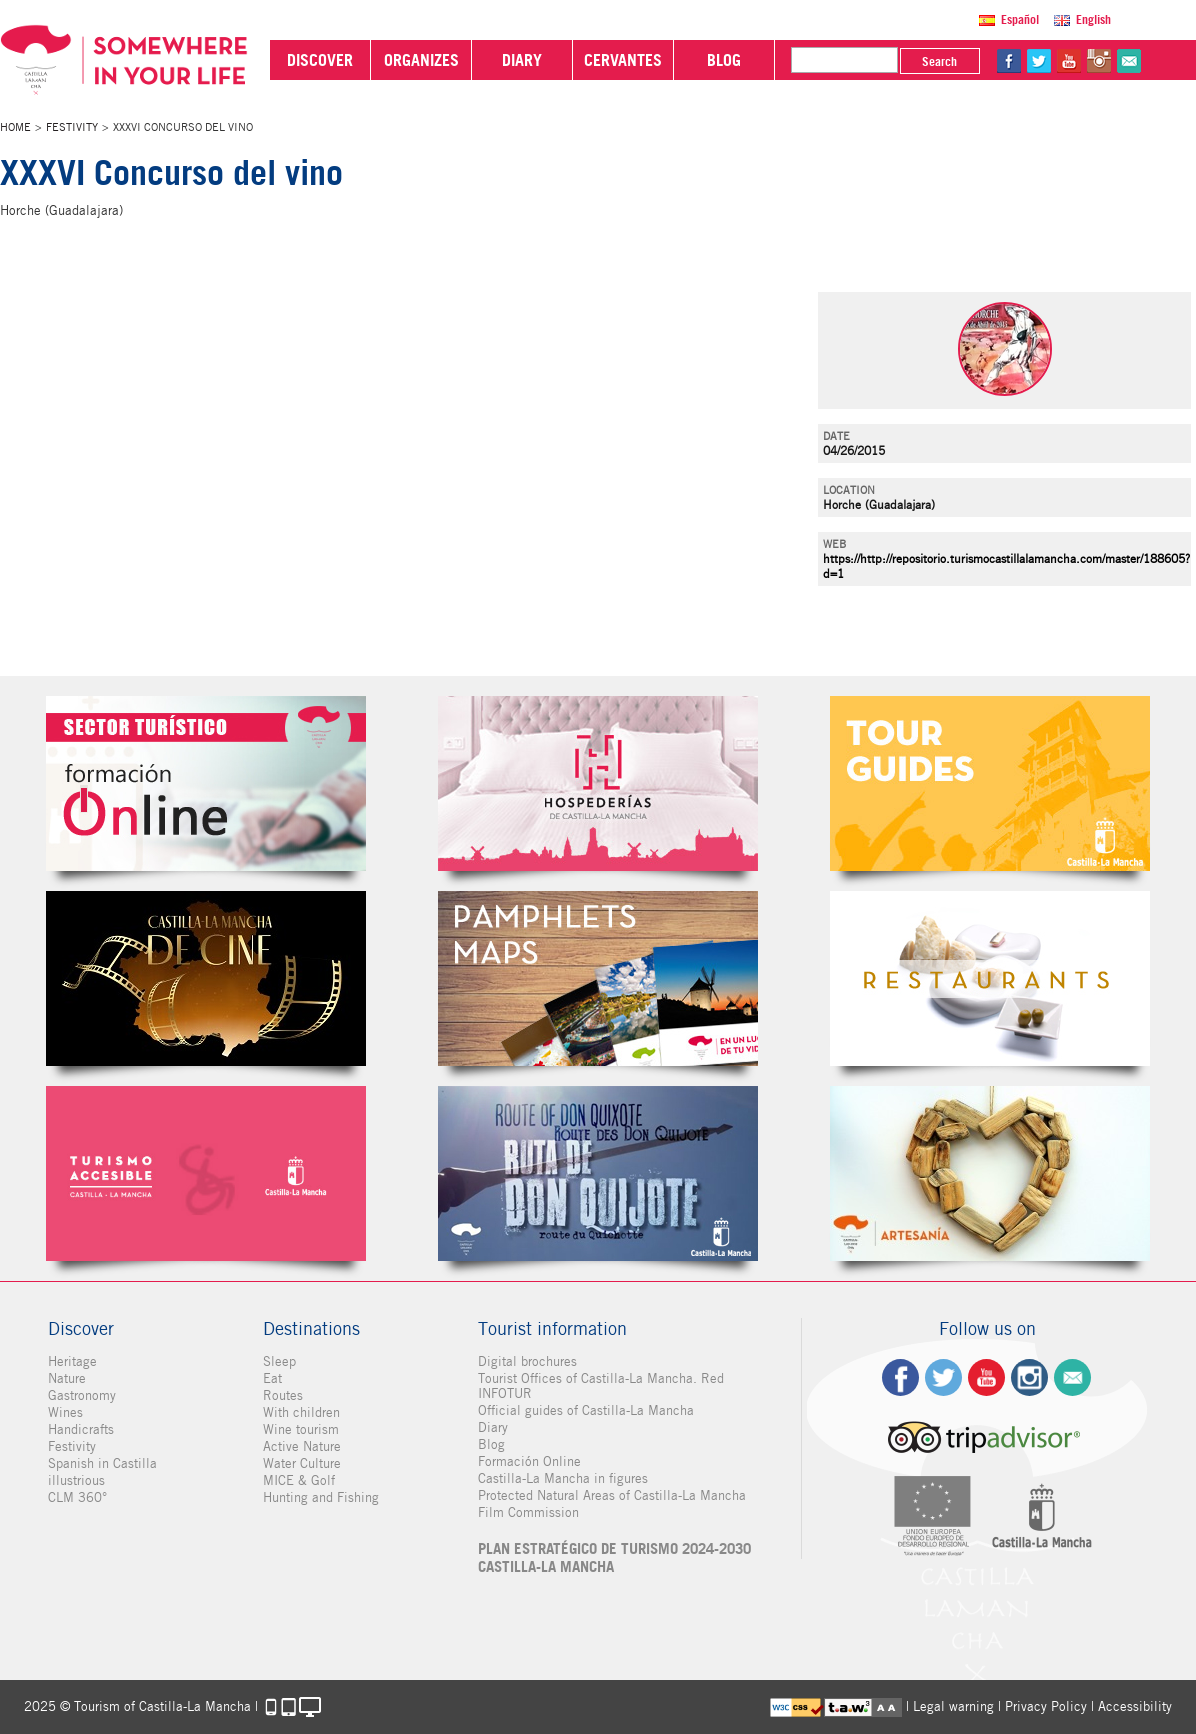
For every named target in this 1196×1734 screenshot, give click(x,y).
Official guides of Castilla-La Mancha (586, 1410)
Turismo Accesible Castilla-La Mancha (206, 1173)
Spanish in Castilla (102, 1463)
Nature (67, 1378)
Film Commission (528, 1512)
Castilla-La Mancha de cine (206, 978)
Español (1020, 19)
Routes (283, 1395)
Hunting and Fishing (321, 1497)
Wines (65, 1412)
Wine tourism (301, 1429)
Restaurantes (990, 978)
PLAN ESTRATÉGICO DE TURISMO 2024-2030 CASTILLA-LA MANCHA (614, 1558)
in (1099, 61)
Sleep (279, 1361)
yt (1069, 61)
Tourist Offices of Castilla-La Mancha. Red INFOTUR (601, 1386)
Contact (1072, 1377)
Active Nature (302, 1446)
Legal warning (953, 1706)
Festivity (72, 127)
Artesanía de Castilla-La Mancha (990, 1173)
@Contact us (1129, 61)
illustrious (76, 1480)
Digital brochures (527, 1361)
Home (15, 127)
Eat (272, 1378)
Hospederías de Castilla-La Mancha (598, 783)
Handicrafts (81, 1429)
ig (1029, 1377)
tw (1039, 61)
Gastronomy (82, 1395)
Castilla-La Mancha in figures (563, 1478)
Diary (493, 1427)
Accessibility (1135, 1706)
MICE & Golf (299, 1480)
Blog (491, 1444)
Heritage (72, 1361)
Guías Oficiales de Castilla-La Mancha (990, 783)
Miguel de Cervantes (598, 1173)
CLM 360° (77, 1497)
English (1093, 19)
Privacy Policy (1046, 1706)
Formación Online (529, 1461)
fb (1009, 61)
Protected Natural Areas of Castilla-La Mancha (612, 1495)
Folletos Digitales (598, 978)
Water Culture (302, 1463)
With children (301, 1412)
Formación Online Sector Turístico (206, 783)
